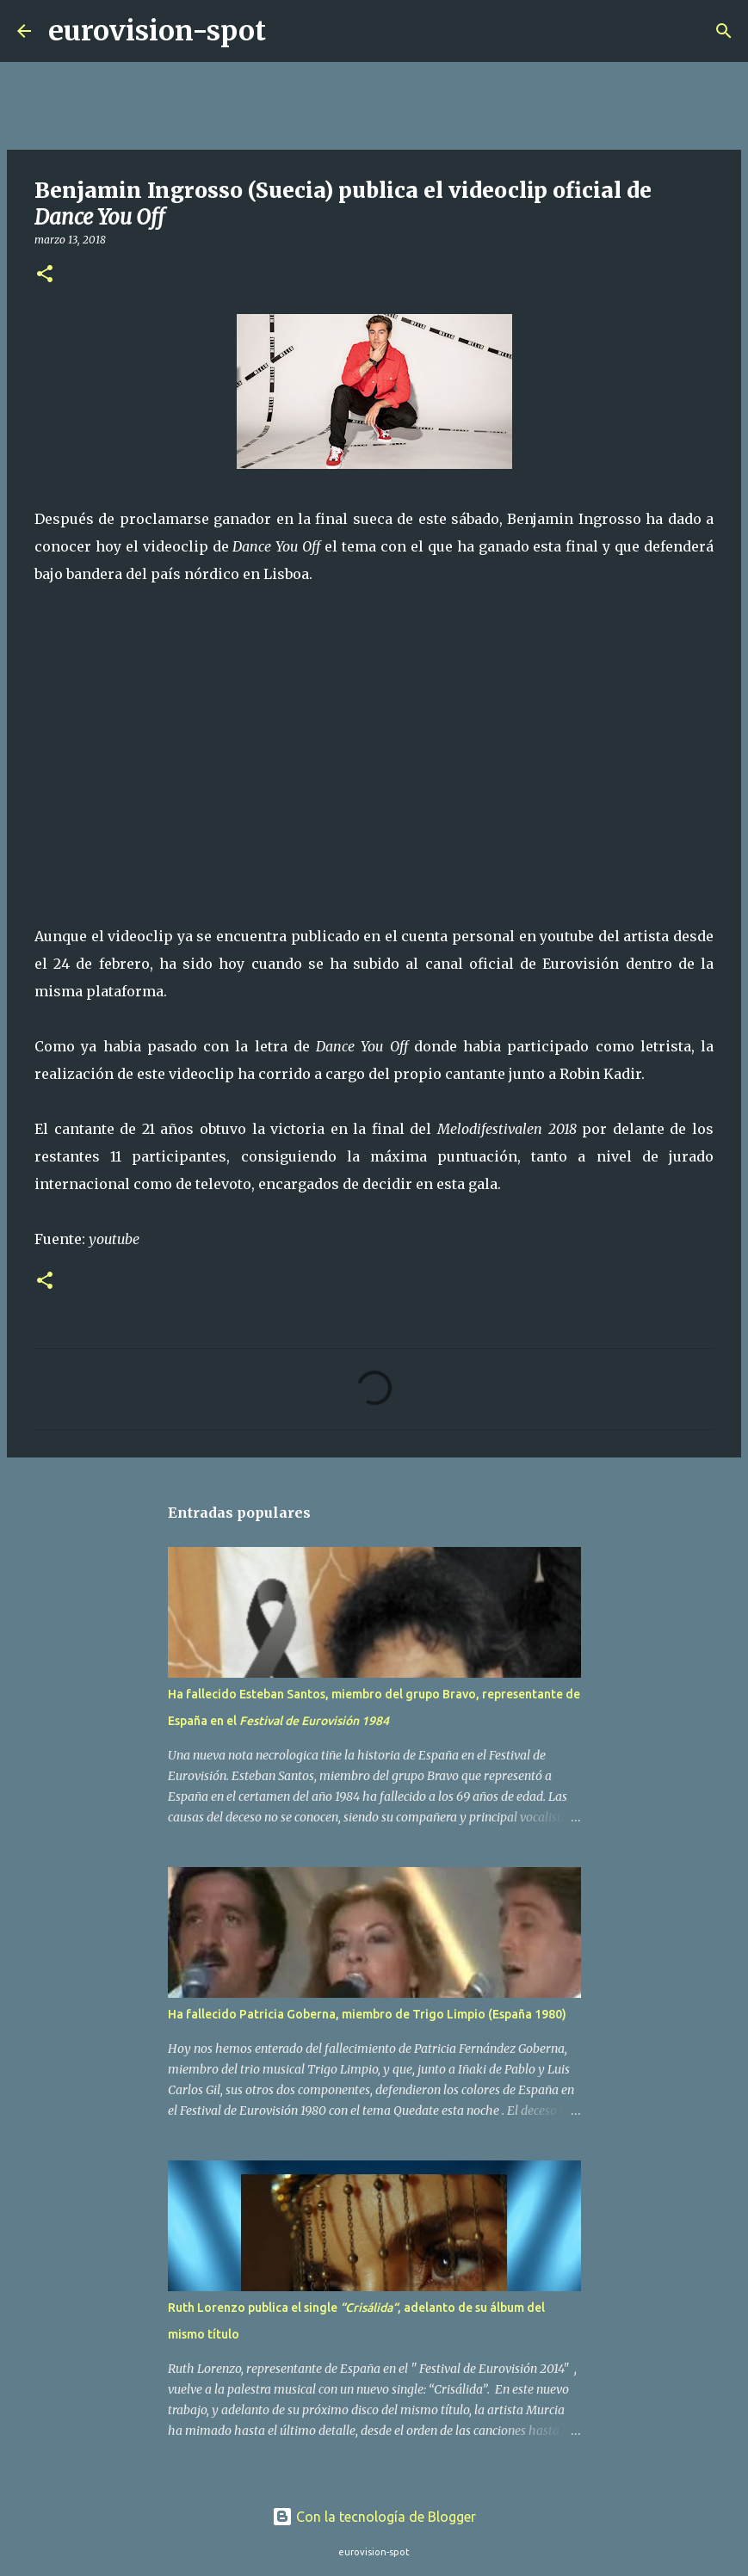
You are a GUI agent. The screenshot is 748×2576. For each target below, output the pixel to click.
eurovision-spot (157, 31)
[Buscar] (290, 31)
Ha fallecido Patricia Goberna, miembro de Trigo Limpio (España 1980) (367, 2014)
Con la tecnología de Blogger (374, 2516)
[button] (44, 275)
